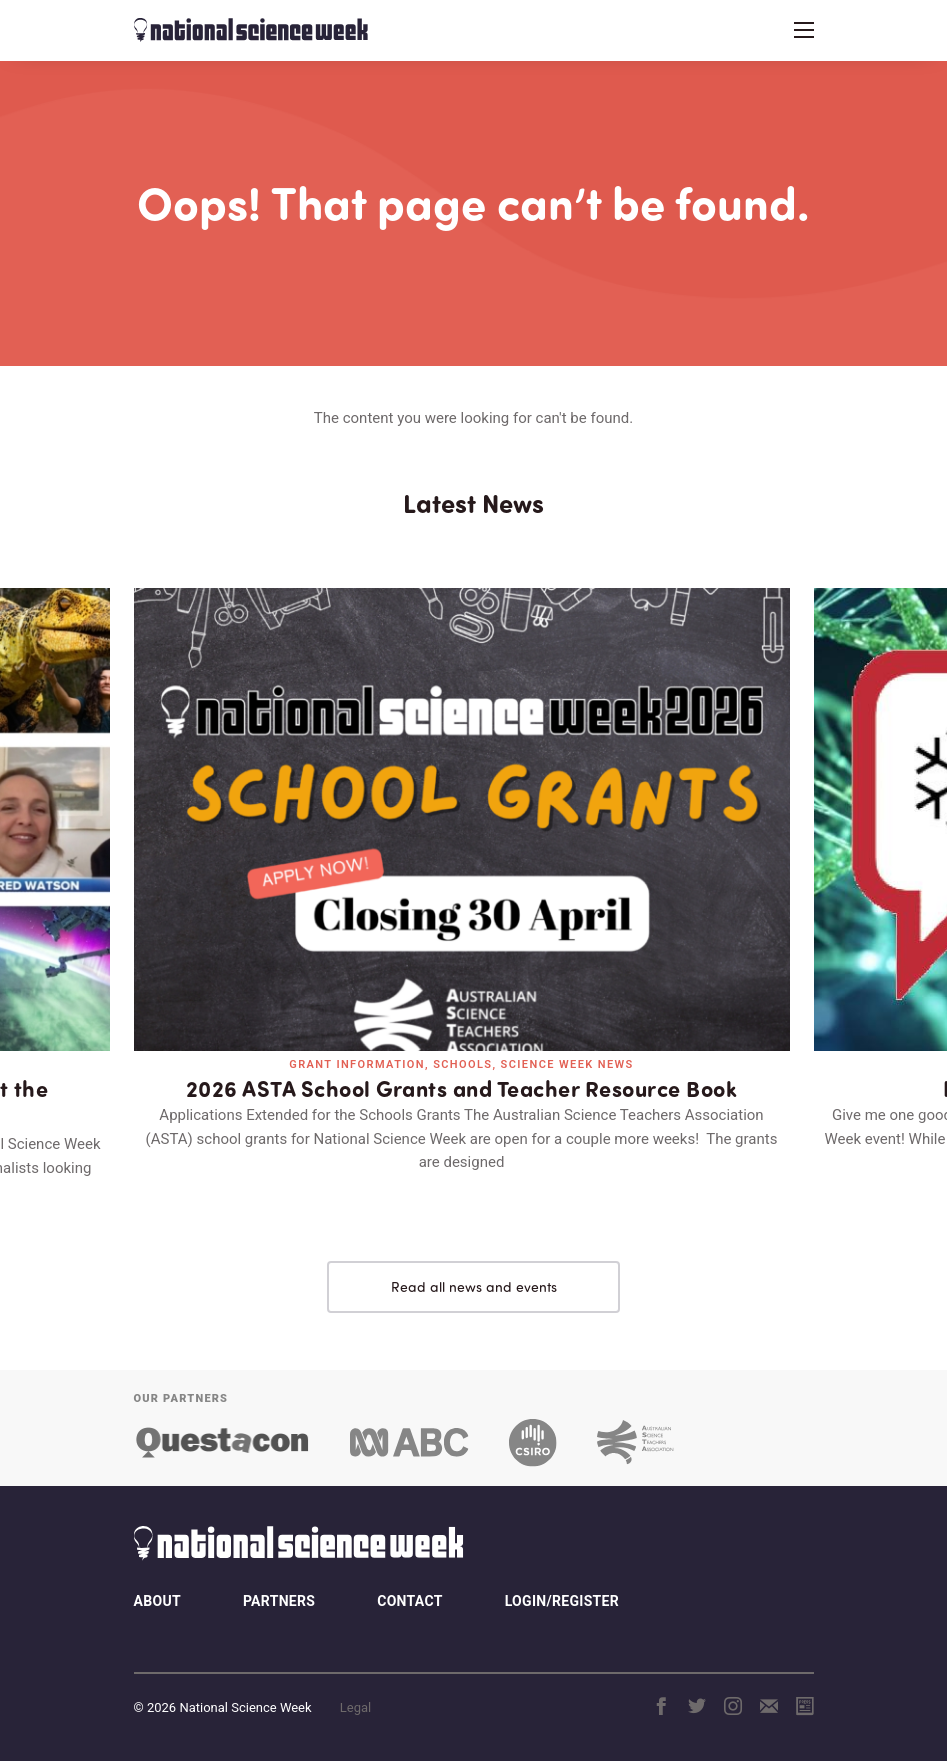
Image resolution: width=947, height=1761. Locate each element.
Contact (409, 1601)
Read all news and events (474, 1286)
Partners (279, 1601)
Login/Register (562, 1601)
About (157, 1601)
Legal (355, 1707)
